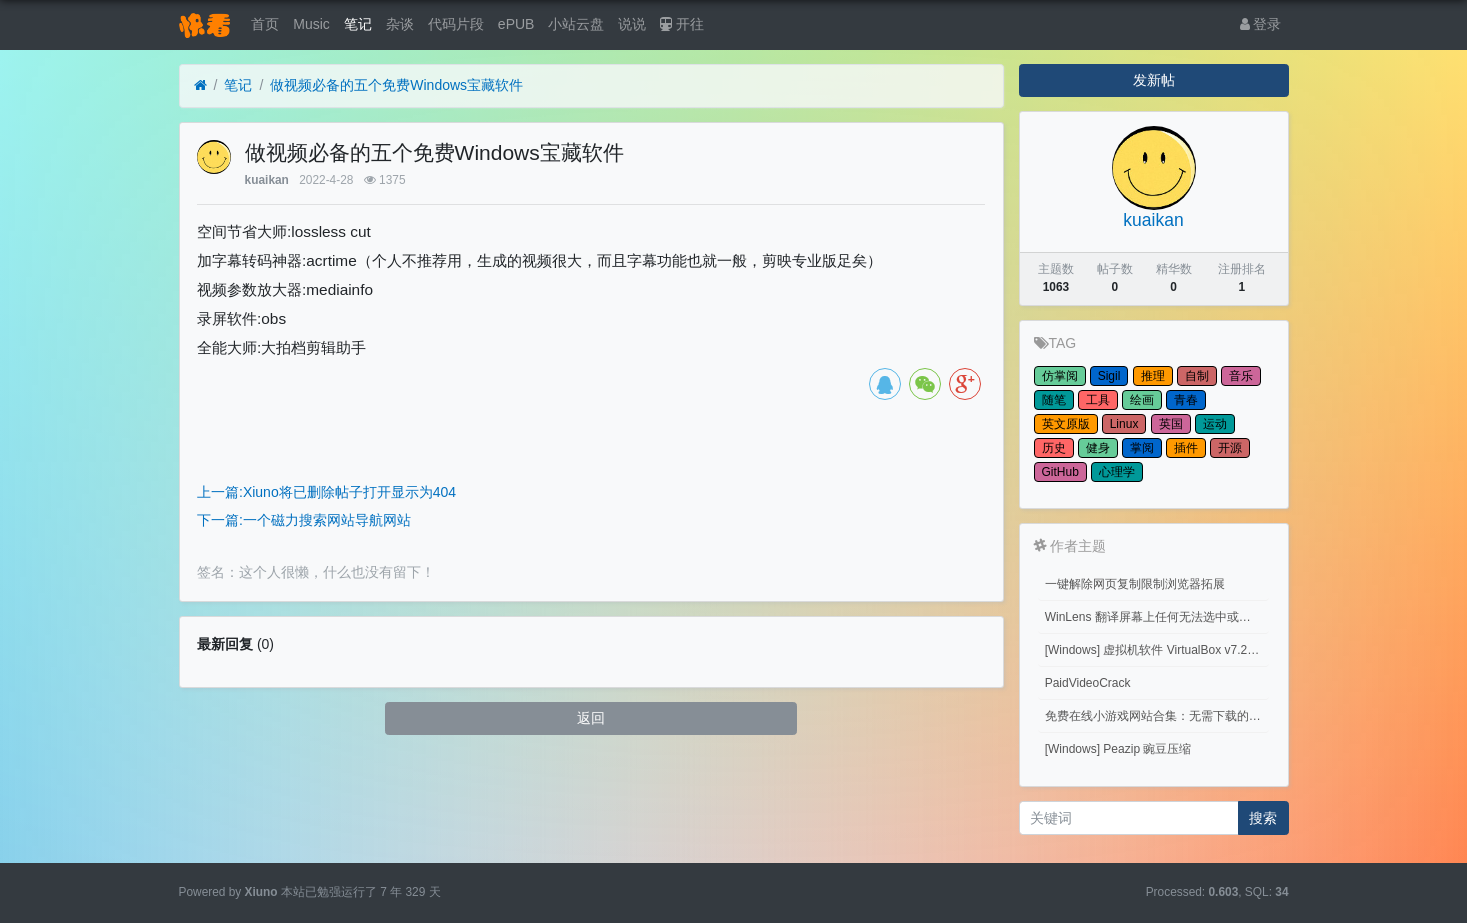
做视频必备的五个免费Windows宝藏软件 (396, 85)
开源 (1230, 448)
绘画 (1142, 400)
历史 (1054, 448)
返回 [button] (591, 718)
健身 (1098, 448)
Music (311, 24)
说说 (632, 24)
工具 (1098, 400)
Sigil (1109, 376)
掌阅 (1142, 448)
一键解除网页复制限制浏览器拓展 (1135, 584)
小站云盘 (576, 24)
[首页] (200, 85)
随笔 (1054, 400)
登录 (1261, 24)
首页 (265, 24)
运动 (1215, 424)
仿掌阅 (1060, 376)
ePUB (516, 24)
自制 (1197, 376)
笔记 (358, 24)
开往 (682, 24)
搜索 (1263, 818)
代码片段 (456, 24)
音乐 (1241, 376)
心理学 (1117, 472)
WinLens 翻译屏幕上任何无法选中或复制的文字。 (1157, 617)
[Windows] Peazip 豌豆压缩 (1118, 749)
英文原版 (1066, 424)
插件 (1186, 448)
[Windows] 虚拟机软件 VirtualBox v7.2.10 (1154, 650)
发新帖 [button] (1154, 80)
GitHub (1060, 472)
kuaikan (267, 180)
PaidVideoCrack (1088, 683)
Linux (1124, 424)
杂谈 (400, 24)
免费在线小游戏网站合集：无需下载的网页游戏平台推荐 (1157, 716)
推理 (1153, 376)
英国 (1171, 424)
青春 (1186, 400)
